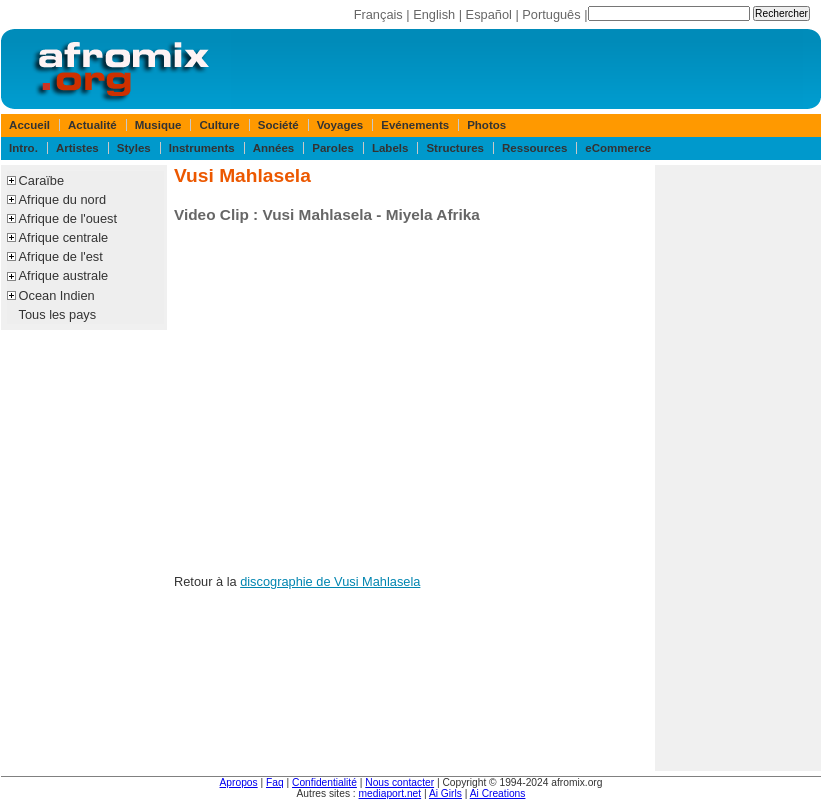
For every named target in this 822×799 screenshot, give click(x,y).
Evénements (415, 125)
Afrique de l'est (61, 256)
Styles (134, 148)
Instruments (202, 148)
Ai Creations (498, 793)
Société (278, 125)
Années (274, 148)
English (434, 14)
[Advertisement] (738, 468)
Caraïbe (42, 180)
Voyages (340, 125)
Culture (219, 125)
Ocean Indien (57, 295)
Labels (390, 148)
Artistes (77, 148)
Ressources (534, 148)
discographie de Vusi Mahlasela (330, 581)
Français (378, 14)
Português (551, 14)
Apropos (239, 782)
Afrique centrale (64, 237)
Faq (275, 782)
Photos (486, 125)
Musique (158, 125)
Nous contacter (399, 782)
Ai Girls (445, 793)
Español (489, 14)
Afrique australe (64, 275)
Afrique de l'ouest (68, 218)
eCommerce (618, 148)
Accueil (29, 125)
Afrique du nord (63, 199)
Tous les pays (58, 314)
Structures (455, 148)
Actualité (92, 125)
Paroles (333, 148)
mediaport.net (390, 793)
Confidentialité (324, 782)
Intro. (23, 148)
